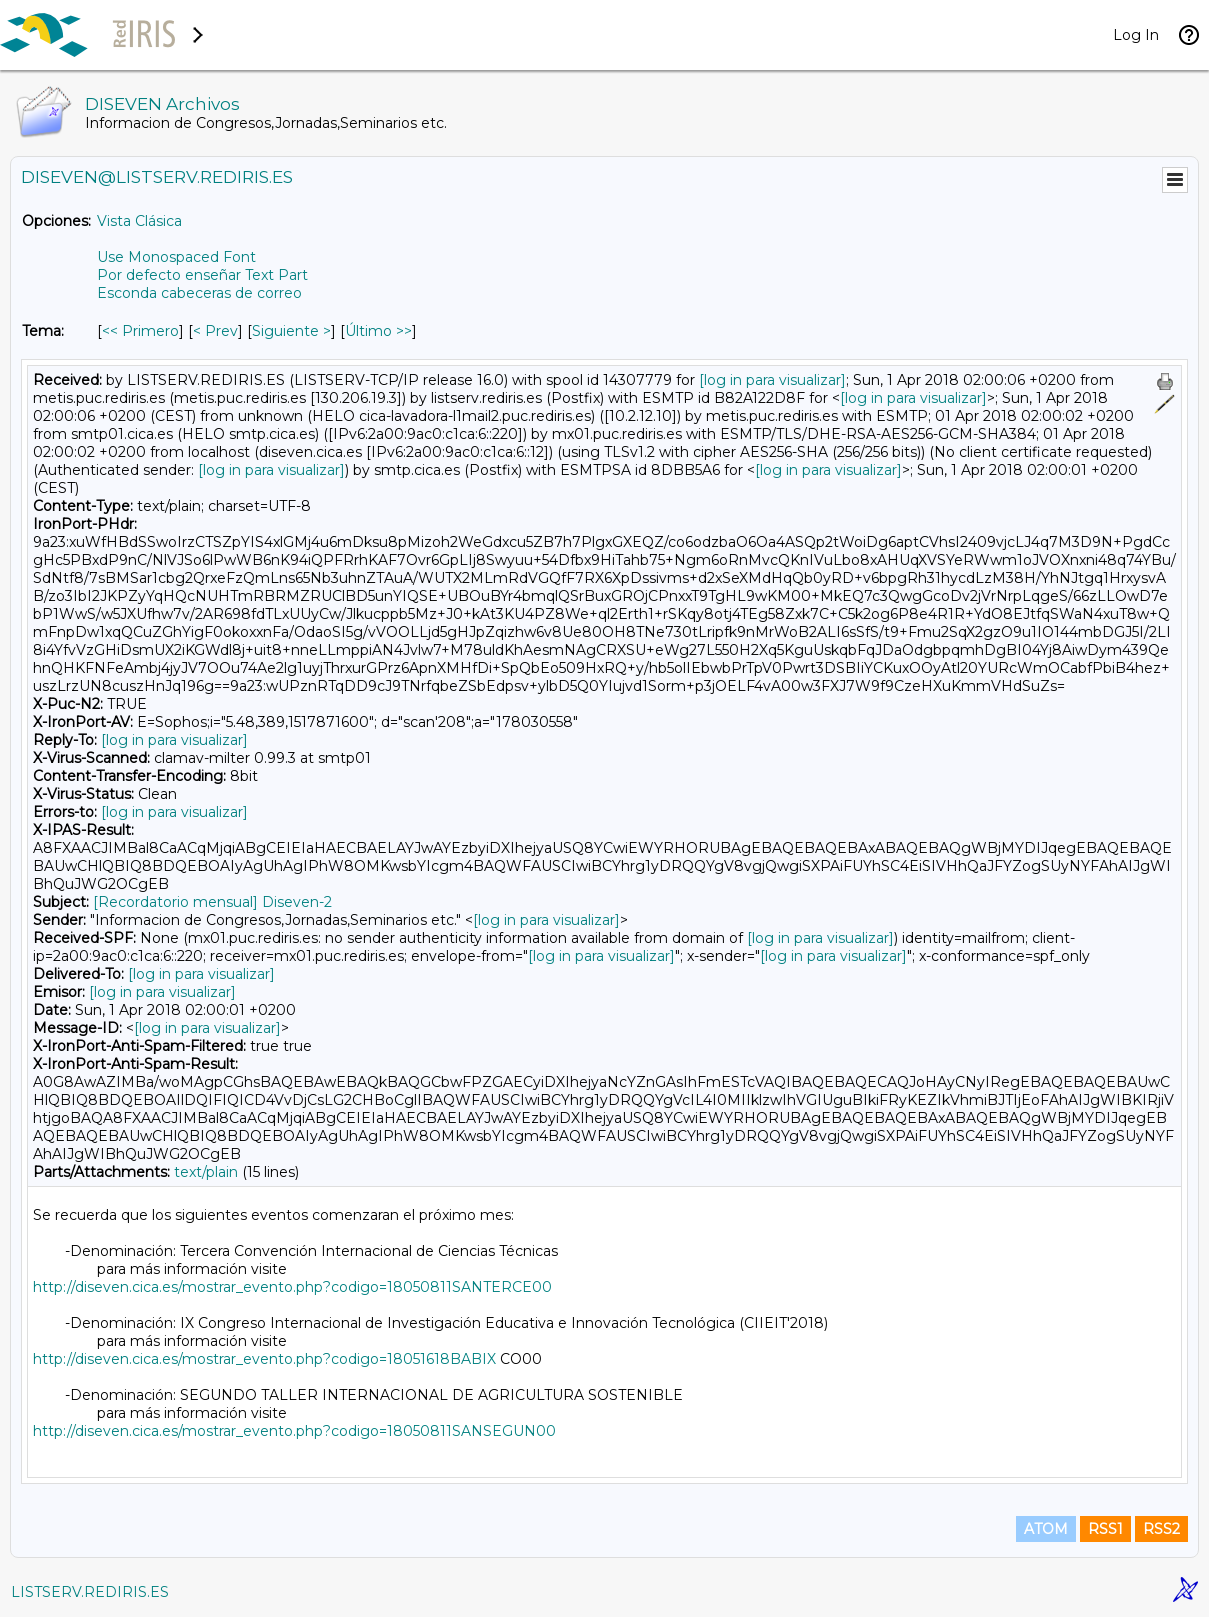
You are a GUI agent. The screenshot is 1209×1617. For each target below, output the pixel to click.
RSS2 (1161, 1529)
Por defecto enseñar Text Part (202, 275)
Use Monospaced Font (176, 257)
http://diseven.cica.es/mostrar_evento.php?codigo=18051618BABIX (264, 1359)
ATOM (1046, 1529)
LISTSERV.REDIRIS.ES (90, 1592)
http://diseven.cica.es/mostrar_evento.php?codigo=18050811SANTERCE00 (292, 1287)
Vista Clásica (139, 221)
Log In (1136, 35)
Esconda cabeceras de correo (199, 293)
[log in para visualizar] (772, 380)
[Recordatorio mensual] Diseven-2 (212, 902)
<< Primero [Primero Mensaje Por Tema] (140, 331)
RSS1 (1105, 1529)
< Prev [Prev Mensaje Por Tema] (215, 331)
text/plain (206, 1172)
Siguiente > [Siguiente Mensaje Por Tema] (291, 331)
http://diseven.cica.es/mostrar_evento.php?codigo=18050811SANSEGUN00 (294, 1431)
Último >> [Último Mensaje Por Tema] (378, 331)
